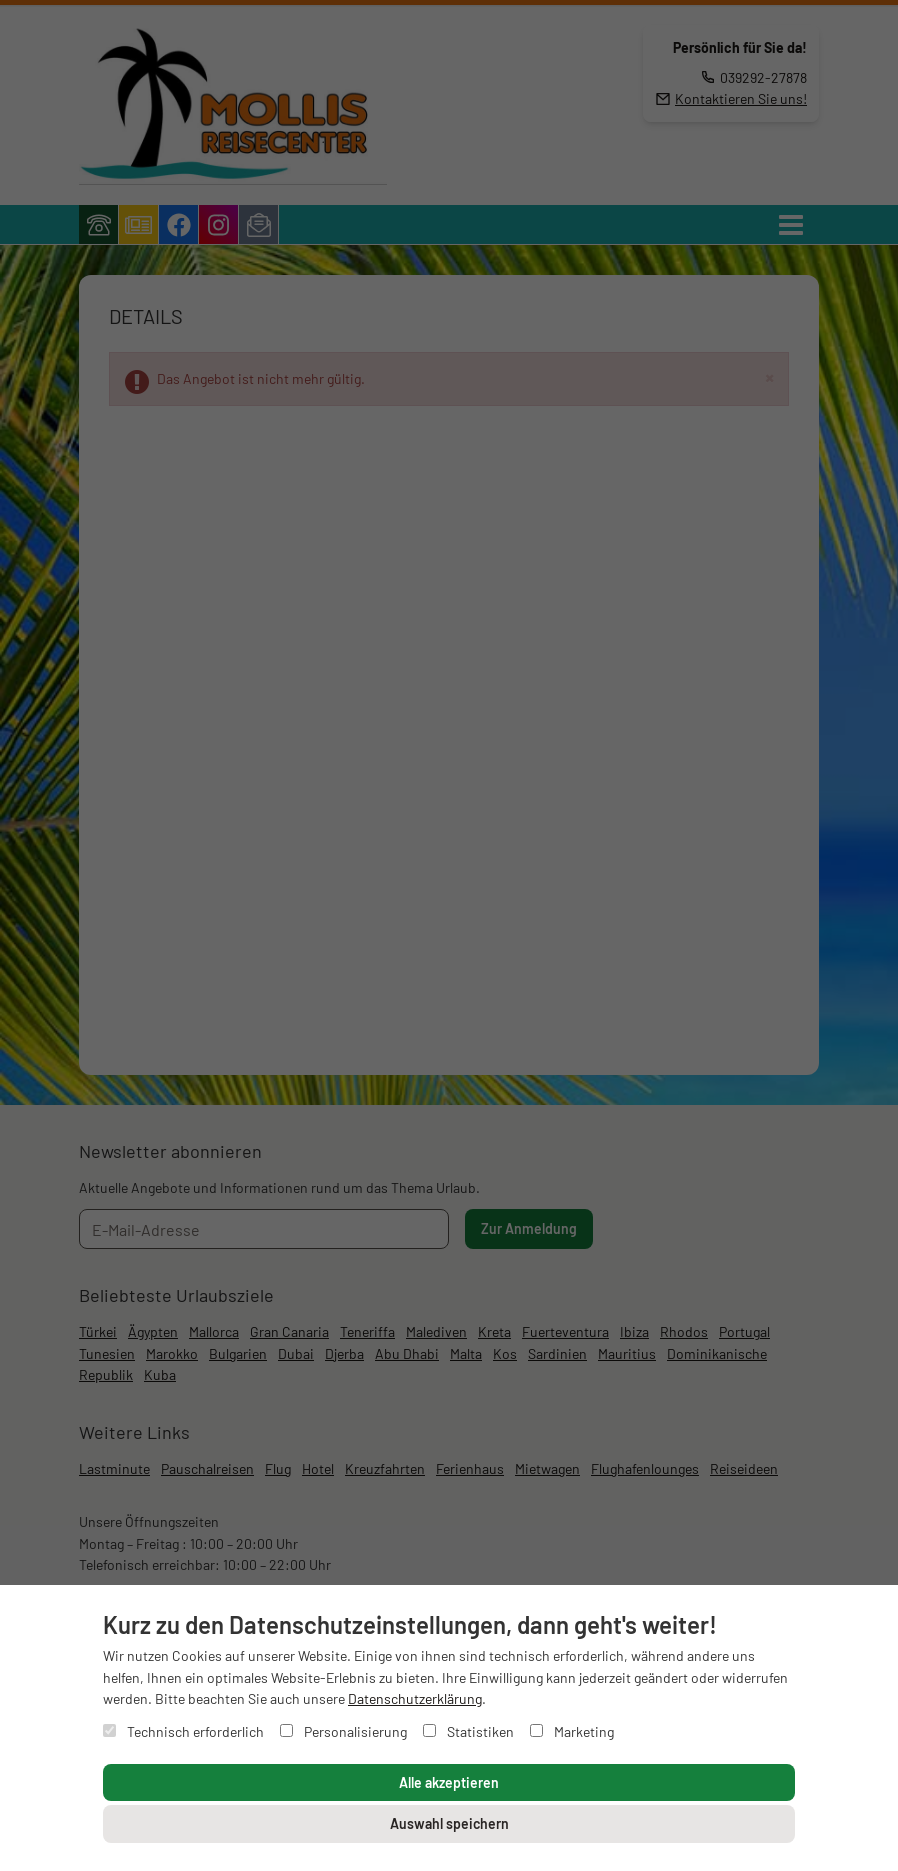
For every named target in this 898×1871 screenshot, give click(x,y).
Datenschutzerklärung (415, 1698)
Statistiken (468, 1731)
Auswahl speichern (449, 1823)
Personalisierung (343, 1731)
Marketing (572, 1731)
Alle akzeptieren (449, 1782)
